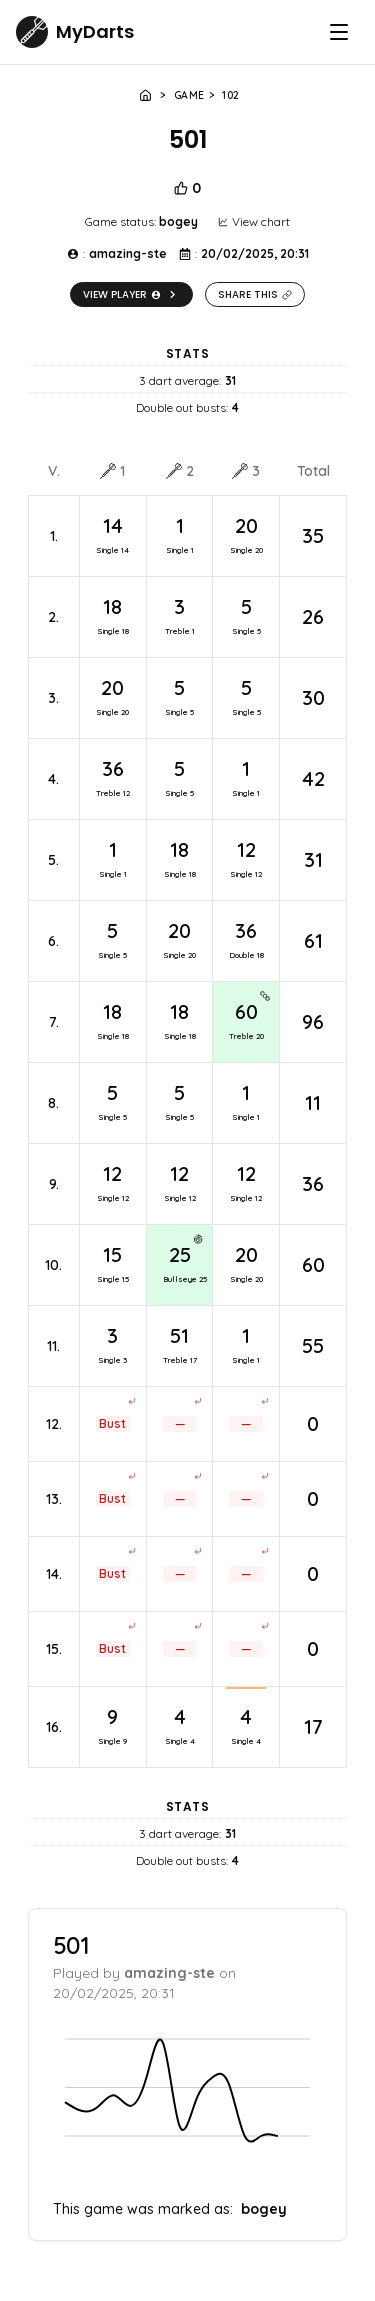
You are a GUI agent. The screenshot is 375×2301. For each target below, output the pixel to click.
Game (189, 95)
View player (131, 294)
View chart (254, 221)
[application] (187, 2102)
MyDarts (95, 31)
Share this (255, 294)
